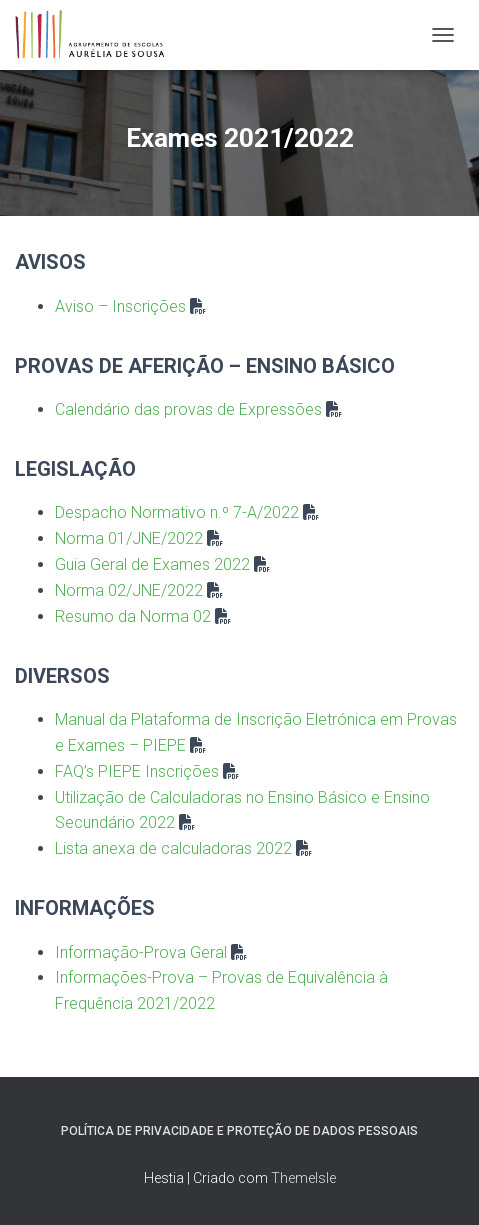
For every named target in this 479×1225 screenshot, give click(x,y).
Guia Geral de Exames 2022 (152, 564)
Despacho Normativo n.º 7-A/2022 (177, 512)
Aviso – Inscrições (120, 306)
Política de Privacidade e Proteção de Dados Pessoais (239, 1131)
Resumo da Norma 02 (133, 616)
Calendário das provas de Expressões (188, 409)
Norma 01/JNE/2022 (129, 538)
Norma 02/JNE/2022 (129, 590)
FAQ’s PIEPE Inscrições (137, 771)
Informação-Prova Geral (141, 952)
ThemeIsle (303, 1178)
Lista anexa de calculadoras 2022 (173, 848)
